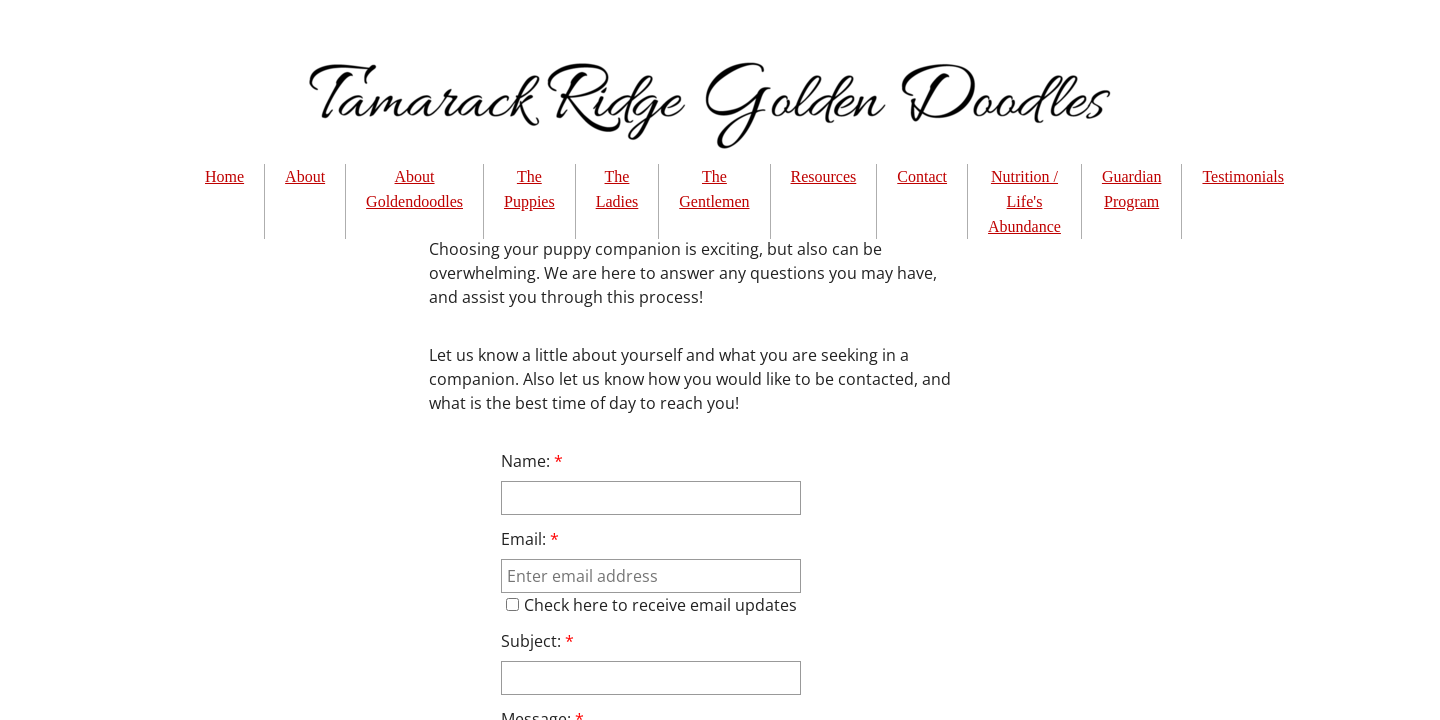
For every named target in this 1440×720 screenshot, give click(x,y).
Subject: (537, 641)
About (305, 176)
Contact (922, 176)
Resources (824, 176)
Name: (532, 461)
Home (224, 176)
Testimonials (1243, 176)
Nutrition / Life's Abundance (1024, 201)
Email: (530, 539)
